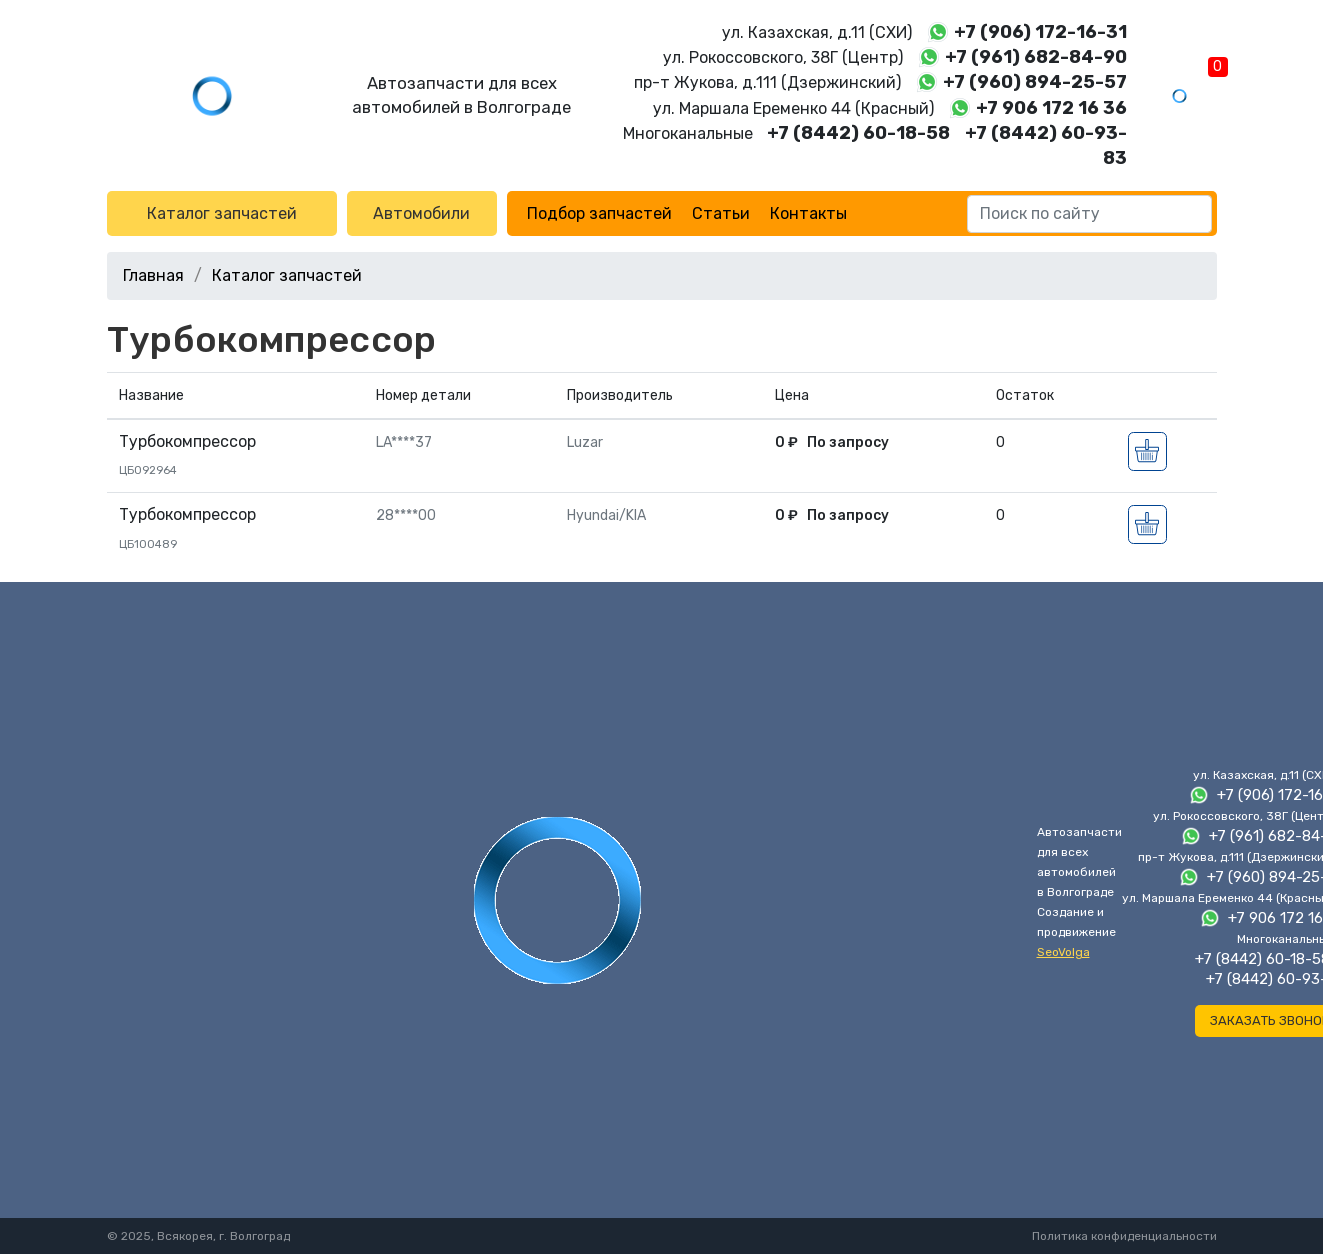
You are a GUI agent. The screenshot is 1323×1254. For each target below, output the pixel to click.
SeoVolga (1063, 952)
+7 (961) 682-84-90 (1036, 57)
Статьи (721, 213)
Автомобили (421, 213)
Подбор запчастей (599, 213)
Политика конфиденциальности (1124, 1236)
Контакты (808, 213)
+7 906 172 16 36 (1051, 108)
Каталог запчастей (222, 213)
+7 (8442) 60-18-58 (858, 133)
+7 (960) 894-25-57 (1035, 82)
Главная (153, 275)
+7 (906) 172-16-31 (1040, 32)
